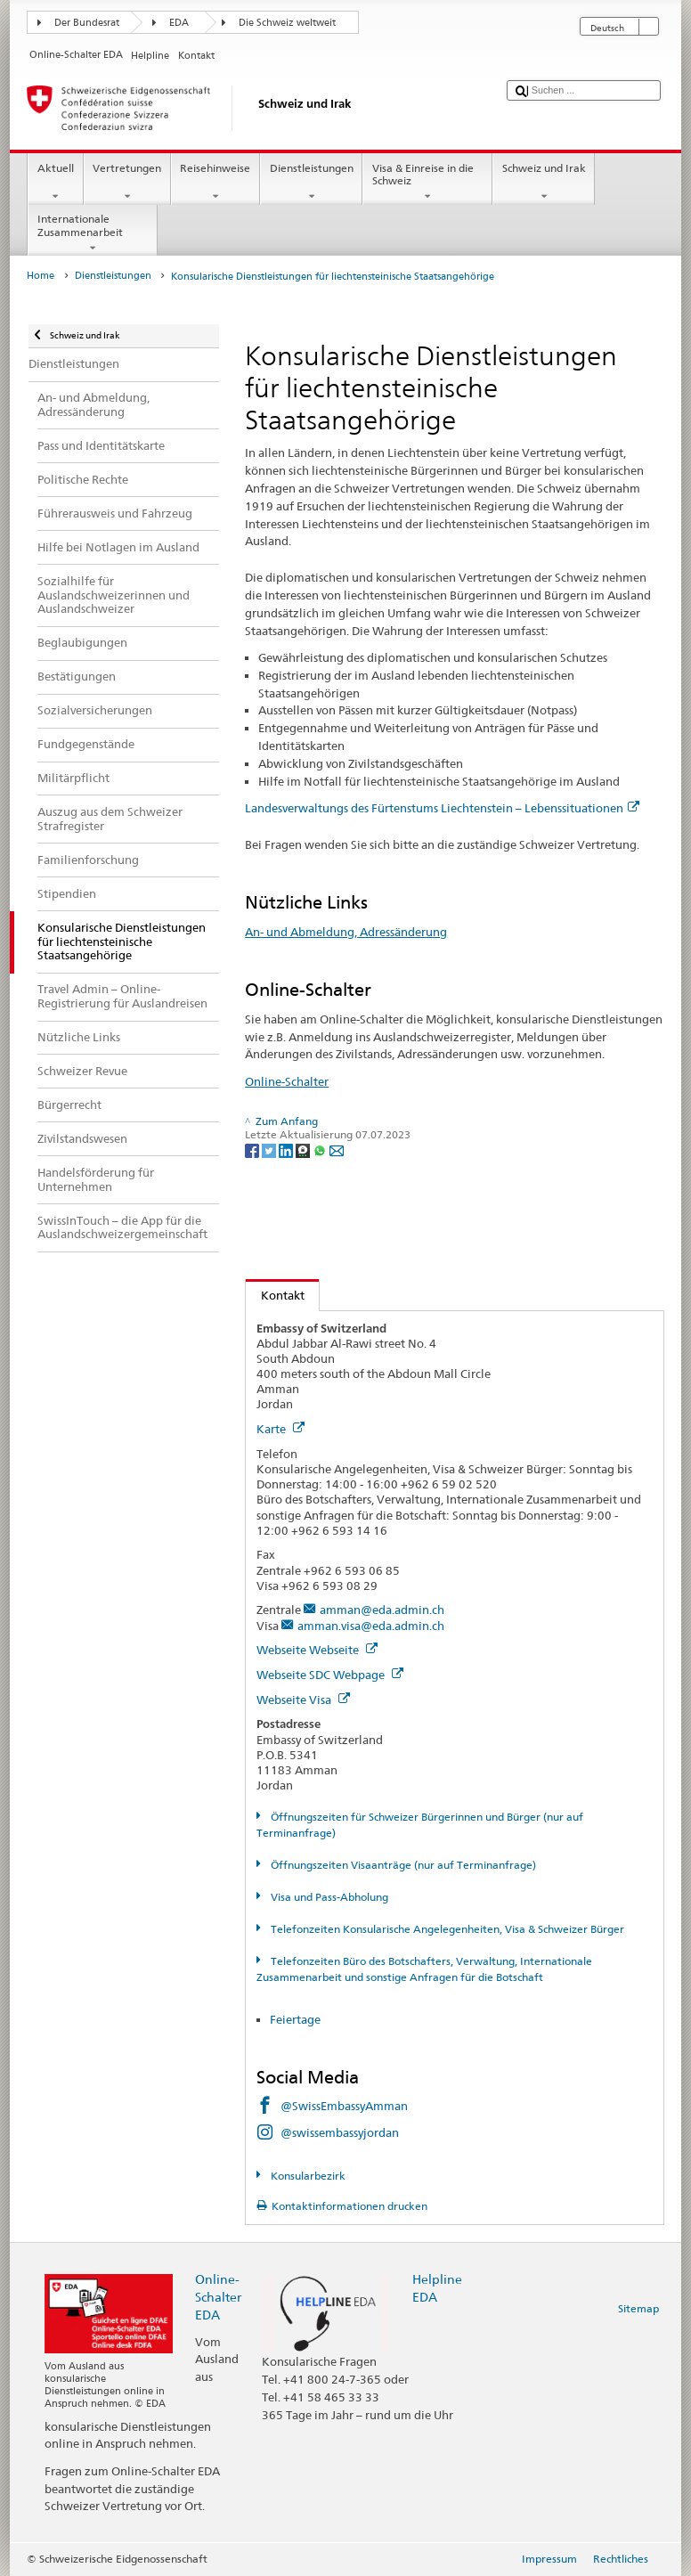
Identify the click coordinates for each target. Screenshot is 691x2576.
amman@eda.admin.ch (382, 1609)
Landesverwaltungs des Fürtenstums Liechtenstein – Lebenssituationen (442, 808)
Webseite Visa (303, 1699)
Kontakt (275, 1295)
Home (40, 275)
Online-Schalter (287, 1081)
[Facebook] (253, 1149)
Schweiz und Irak (543, 182)
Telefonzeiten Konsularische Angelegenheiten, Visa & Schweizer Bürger (446, 1929)
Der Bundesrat (86, 23)
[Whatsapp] (321, 1149)
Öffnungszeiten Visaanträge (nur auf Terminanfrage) (402, 1864)
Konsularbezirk (307, 2175)
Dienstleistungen (311, 182)
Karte (280, 1429)
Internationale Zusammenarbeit (92, 233)
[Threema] (304, 1149)
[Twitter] (270, 1149)
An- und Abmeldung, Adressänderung (346, 932)
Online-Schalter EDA (218, 2296)
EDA (179, 23)
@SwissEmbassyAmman (344, 2106)
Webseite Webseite (317, 1650)
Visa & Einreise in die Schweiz (427, 182)
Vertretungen (127, 182)
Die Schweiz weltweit (287, 23)
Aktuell (55, 182)
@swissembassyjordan (339, 2132)
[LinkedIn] (287, 1149)
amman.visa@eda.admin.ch (370, 1625)
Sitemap (638, 2308)
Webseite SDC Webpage (329, 1674)
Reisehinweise (215, 182)
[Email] (336, 1149)
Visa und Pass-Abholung (328, 1896)
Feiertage (295, 2019)
